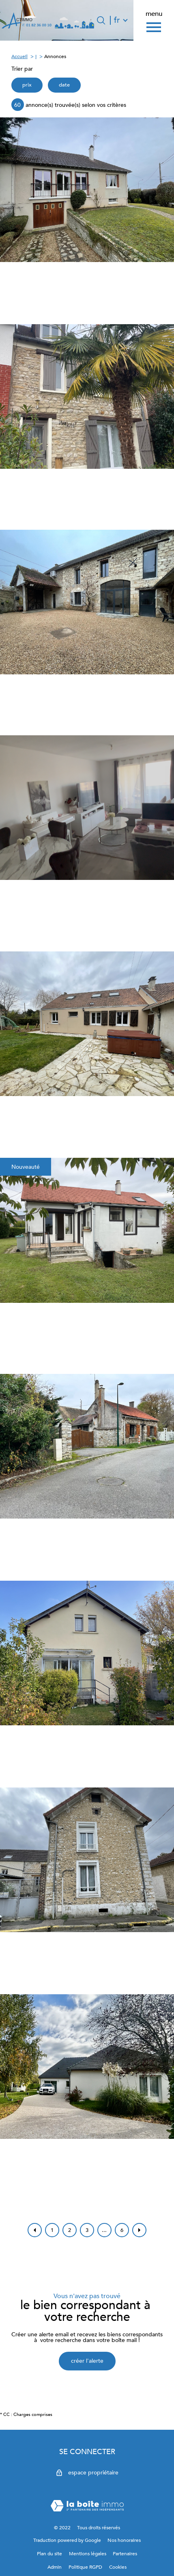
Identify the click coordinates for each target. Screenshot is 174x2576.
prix (27, 85)
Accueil (19, 56)
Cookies (118, 2567)
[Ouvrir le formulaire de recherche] (101, 20)
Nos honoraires (124, 2540)
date (64, 85)
